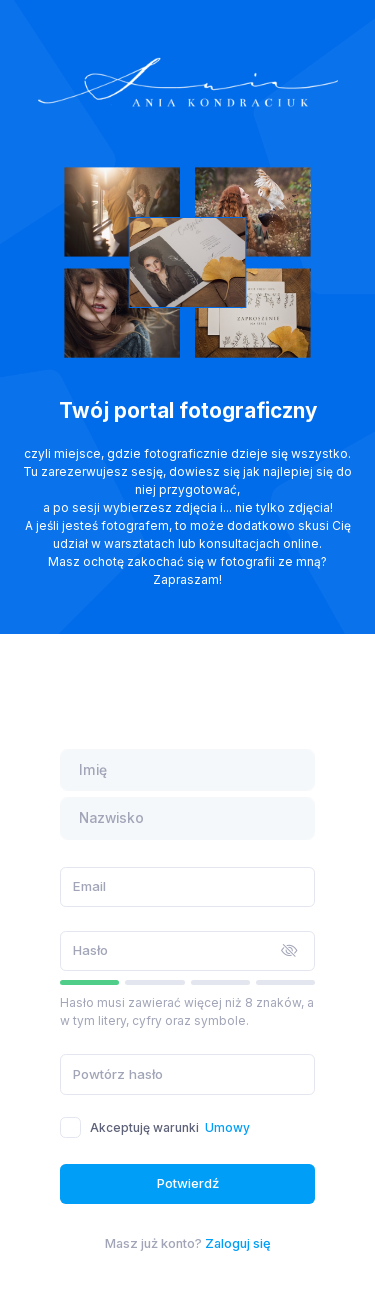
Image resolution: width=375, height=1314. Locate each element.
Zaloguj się (238, 1243)
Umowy (227, 1127)
